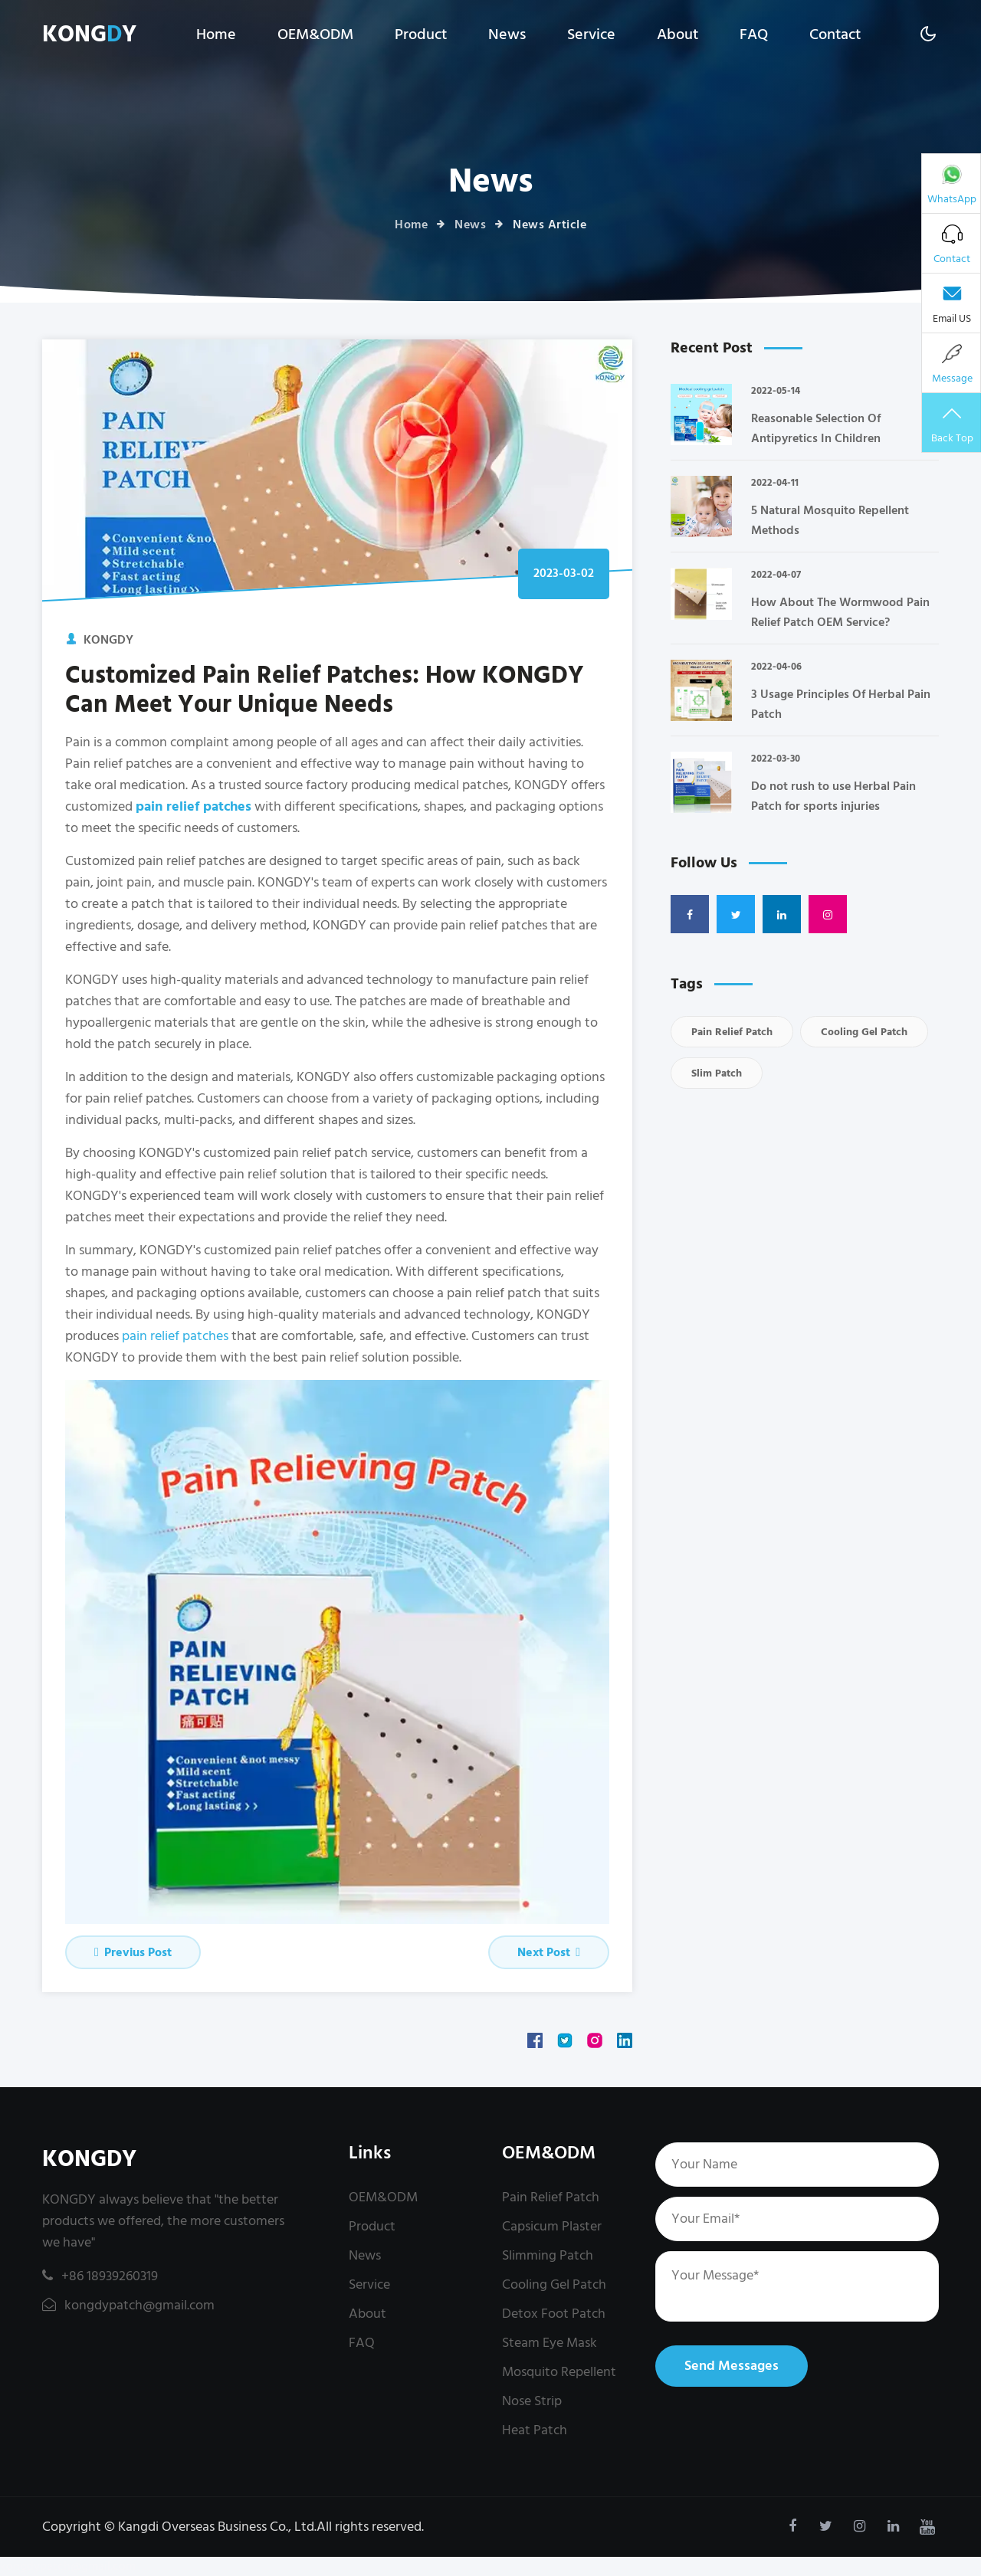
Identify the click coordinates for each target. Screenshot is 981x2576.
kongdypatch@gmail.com (128, 2305)
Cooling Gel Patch (864, 1032)
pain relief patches (175, 1336)
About (677, 34)
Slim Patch (716, 1073)
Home (216, 34)
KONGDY (89, 2159)
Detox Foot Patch (553, 2313)
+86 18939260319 (100, 2276)
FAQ (754, 34)
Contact (835, 34)
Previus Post (133, 1952)
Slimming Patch (547, 2255)
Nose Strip (532, 2401)
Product (421, 34)
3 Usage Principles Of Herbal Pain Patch (840, 704)
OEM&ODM (315, 34)
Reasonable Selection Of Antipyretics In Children (816, 428)
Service (591, 34)
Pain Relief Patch (732, 1032)
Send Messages (731, 2366)
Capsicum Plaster (552, 2226)
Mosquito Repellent (559, 2372)
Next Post (548, 1952)
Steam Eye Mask (549, 2343)
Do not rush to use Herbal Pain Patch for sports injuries (833, 796)
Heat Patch (534, 2430)
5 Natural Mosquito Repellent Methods (830, 520)
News (507, 34)
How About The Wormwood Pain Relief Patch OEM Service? (840, 612)
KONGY (89, 35)
